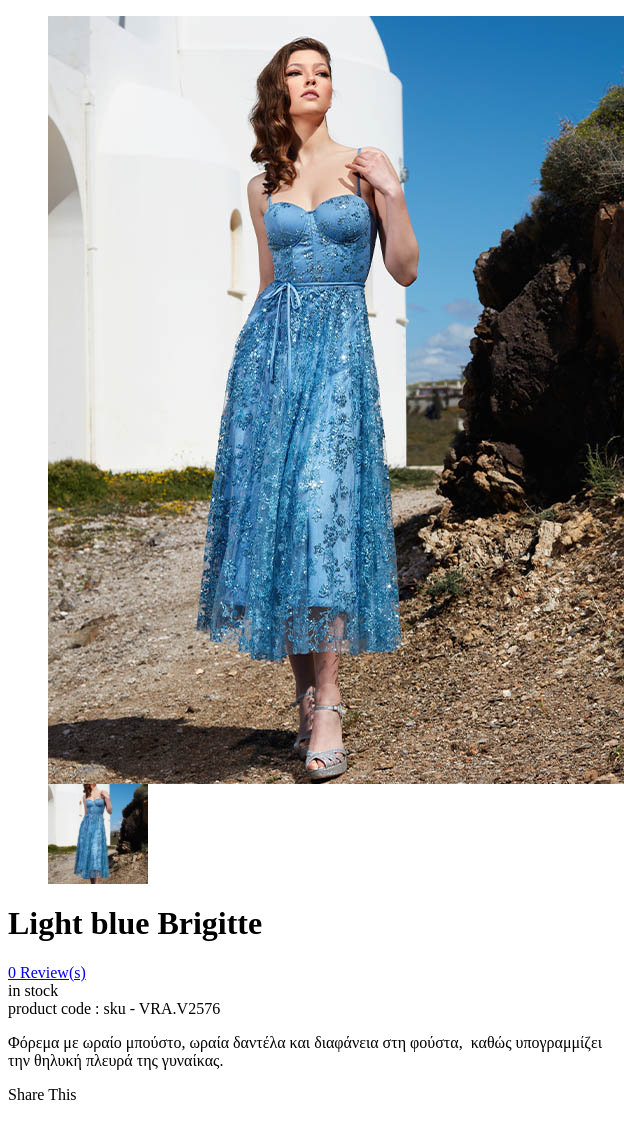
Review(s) (47, 972)
